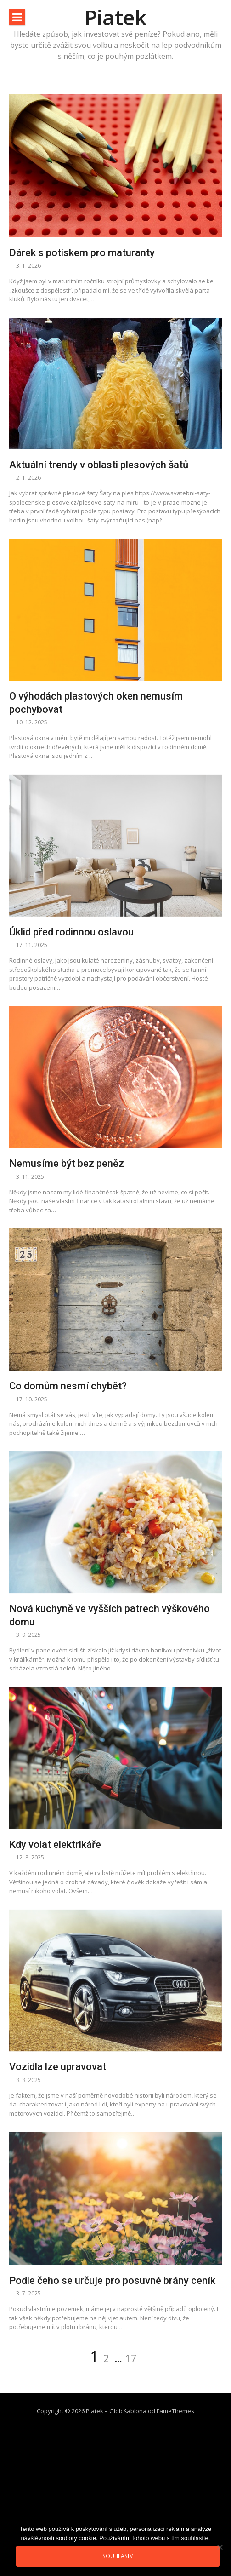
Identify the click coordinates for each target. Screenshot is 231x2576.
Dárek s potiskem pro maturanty (82, 252)
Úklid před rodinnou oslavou (71, 932)
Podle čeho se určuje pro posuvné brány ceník (112, 2280)
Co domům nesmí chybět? (68, 1386)
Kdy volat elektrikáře (55, 1844)
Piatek (115, 17)
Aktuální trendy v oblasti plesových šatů (98, 464)
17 (131, 2358)
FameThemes (175, 2411)
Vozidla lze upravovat (57, 2066)
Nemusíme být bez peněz (66, 1163)
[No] (219, 2547)
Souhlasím (118, 2555)
